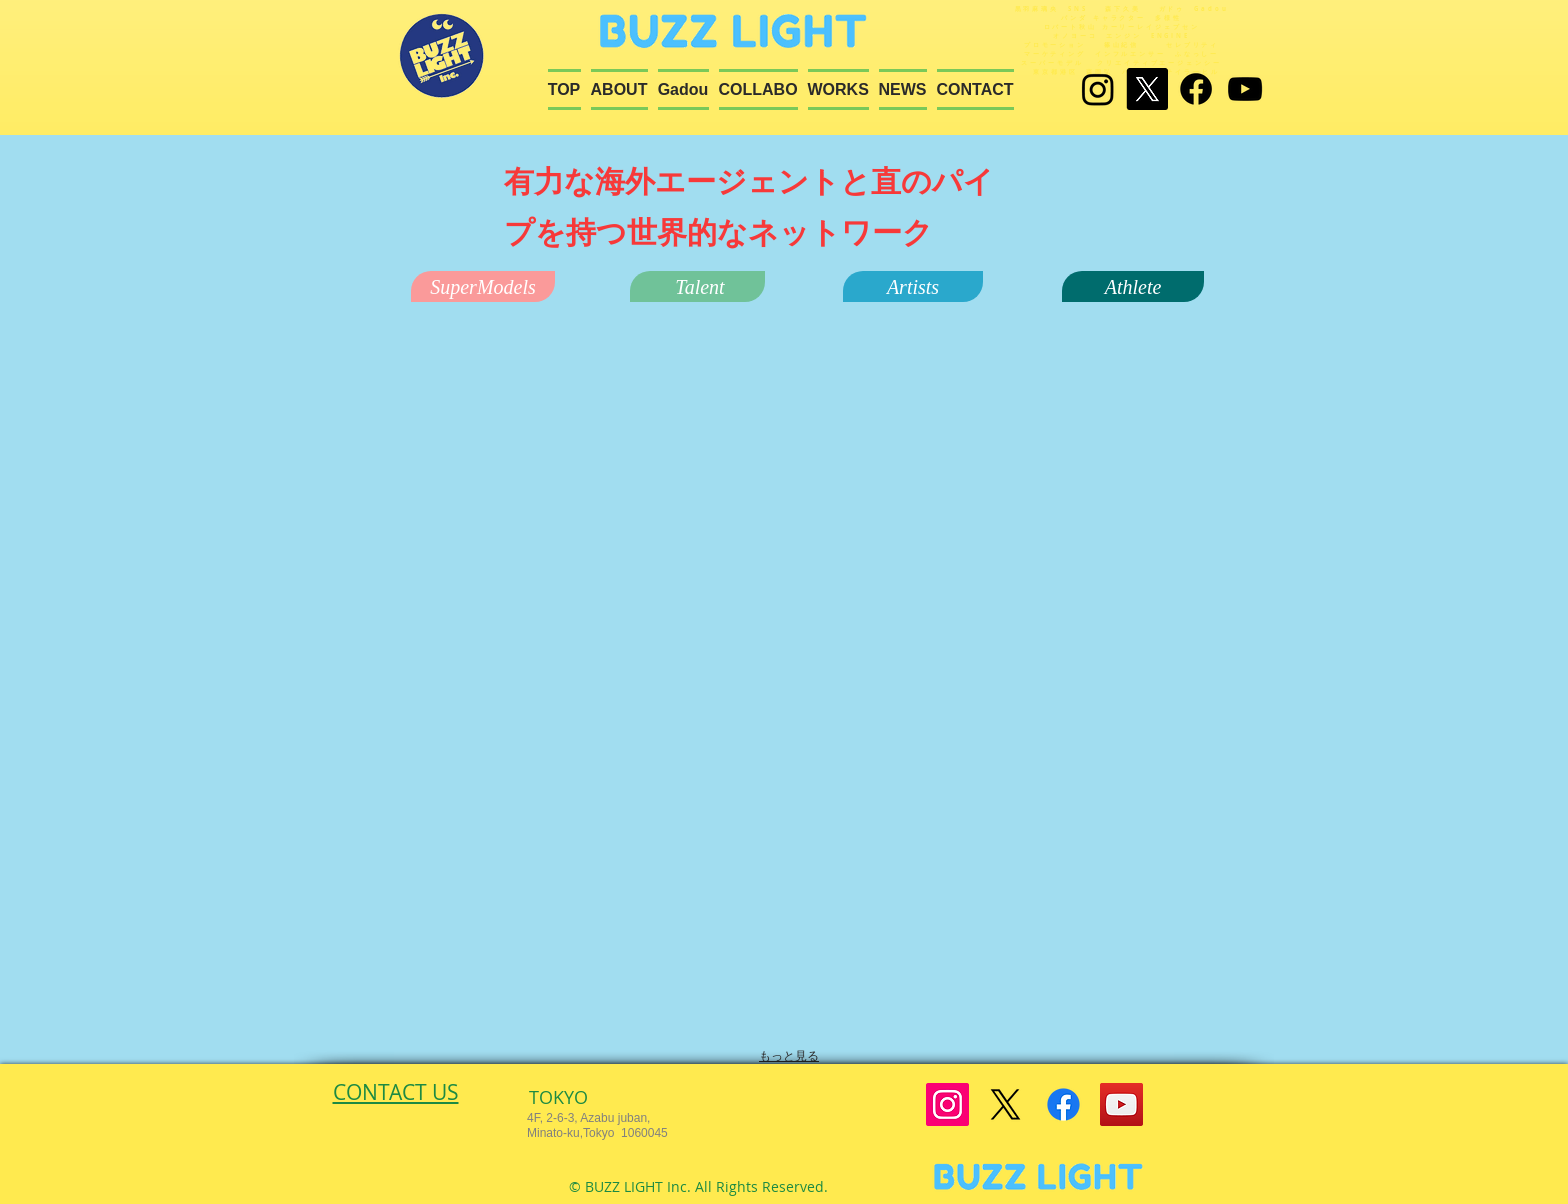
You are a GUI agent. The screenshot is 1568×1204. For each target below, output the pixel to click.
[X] (1147, 89)
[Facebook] (1196, 89)
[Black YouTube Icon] (1245, 89)
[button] (483, 286)
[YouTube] (1121, 1104)
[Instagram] (1098, 89)
